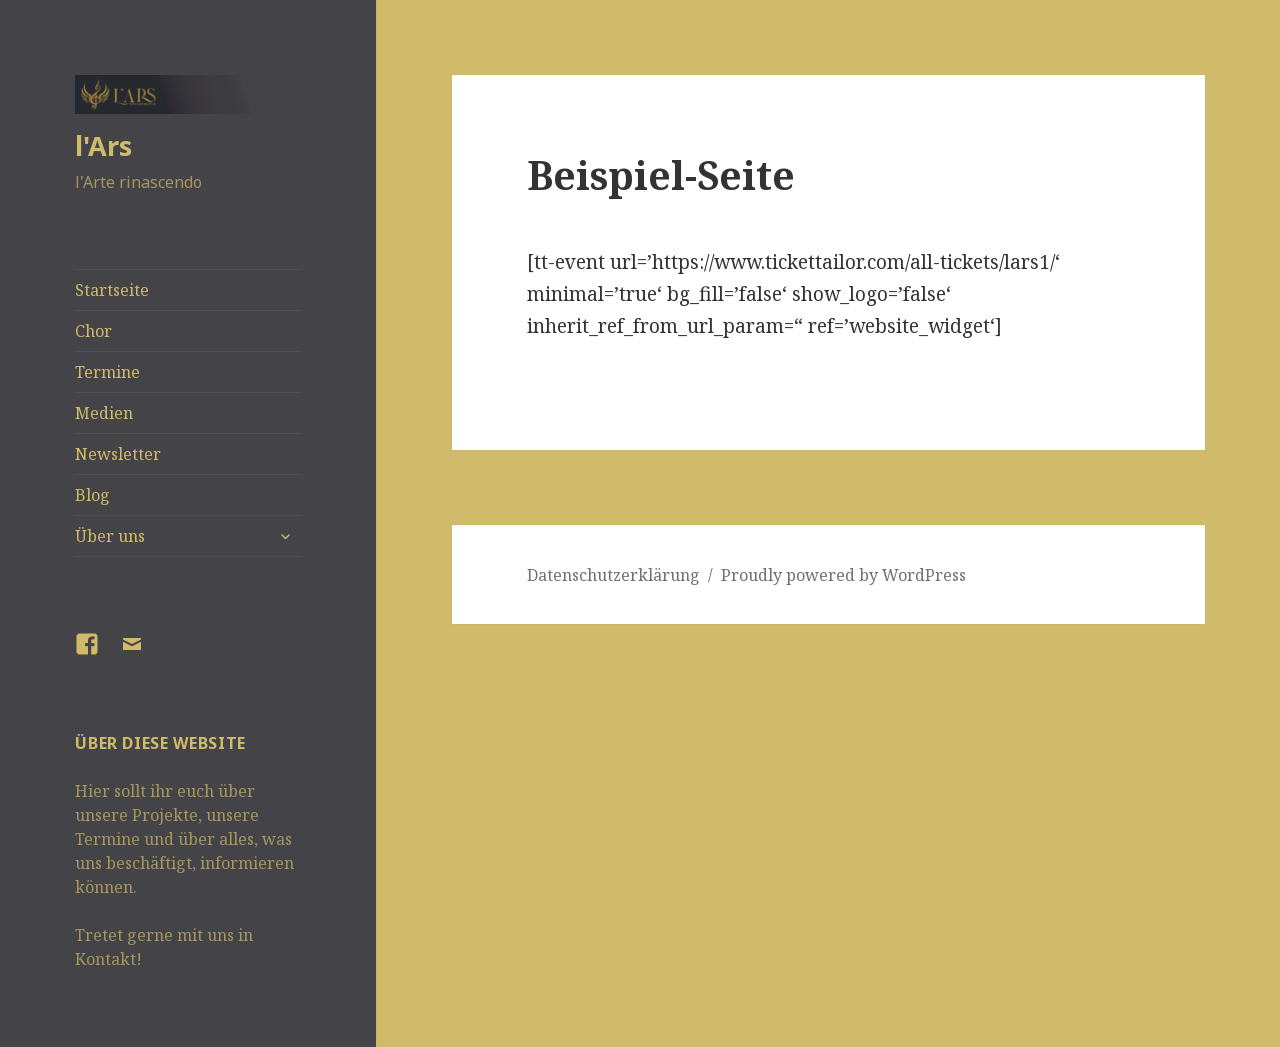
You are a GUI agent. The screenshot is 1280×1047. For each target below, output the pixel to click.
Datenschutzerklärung (613, 575)
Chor (93, 331)
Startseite (112, 290)
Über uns (110, 536)
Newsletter (118, 454)
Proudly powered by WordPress (843, 575)
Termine (107, 372)
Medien (104, 413)
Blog (92, 495)
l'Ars (103, 145)
